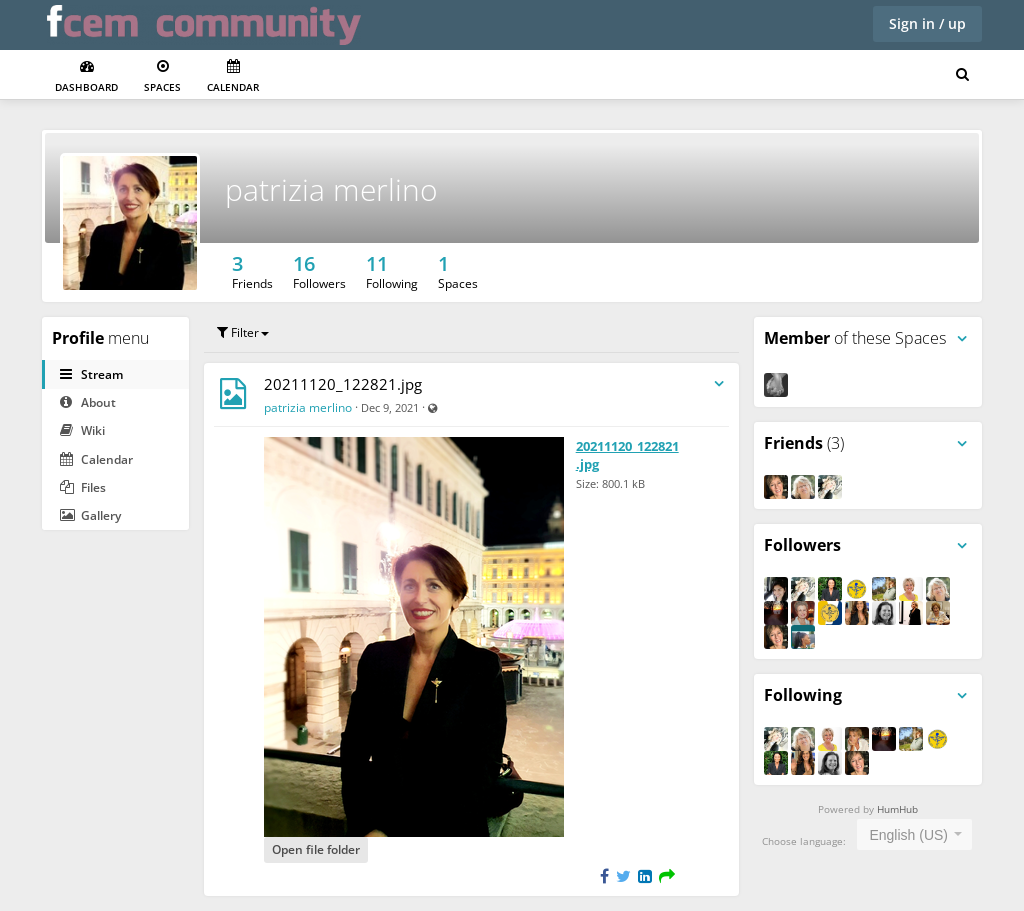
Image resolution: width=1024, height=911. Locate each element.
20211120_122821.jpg (343, 384)
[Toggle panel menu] (962, 339)
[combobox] (914, 834)
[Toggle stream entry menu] (719, 384)
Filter (243, 332)
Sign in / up (927, 23)
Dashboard (86, 76)
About (88, 402)
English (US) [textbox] (908, 835)
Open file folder (316, 849)
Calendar (233, 76)
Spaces (162, 76)
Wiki (82, 430)
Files (83, 487)
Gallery (90, 515)
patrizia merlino (331, 189)
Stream (91, 374)
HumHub (897, 809)
